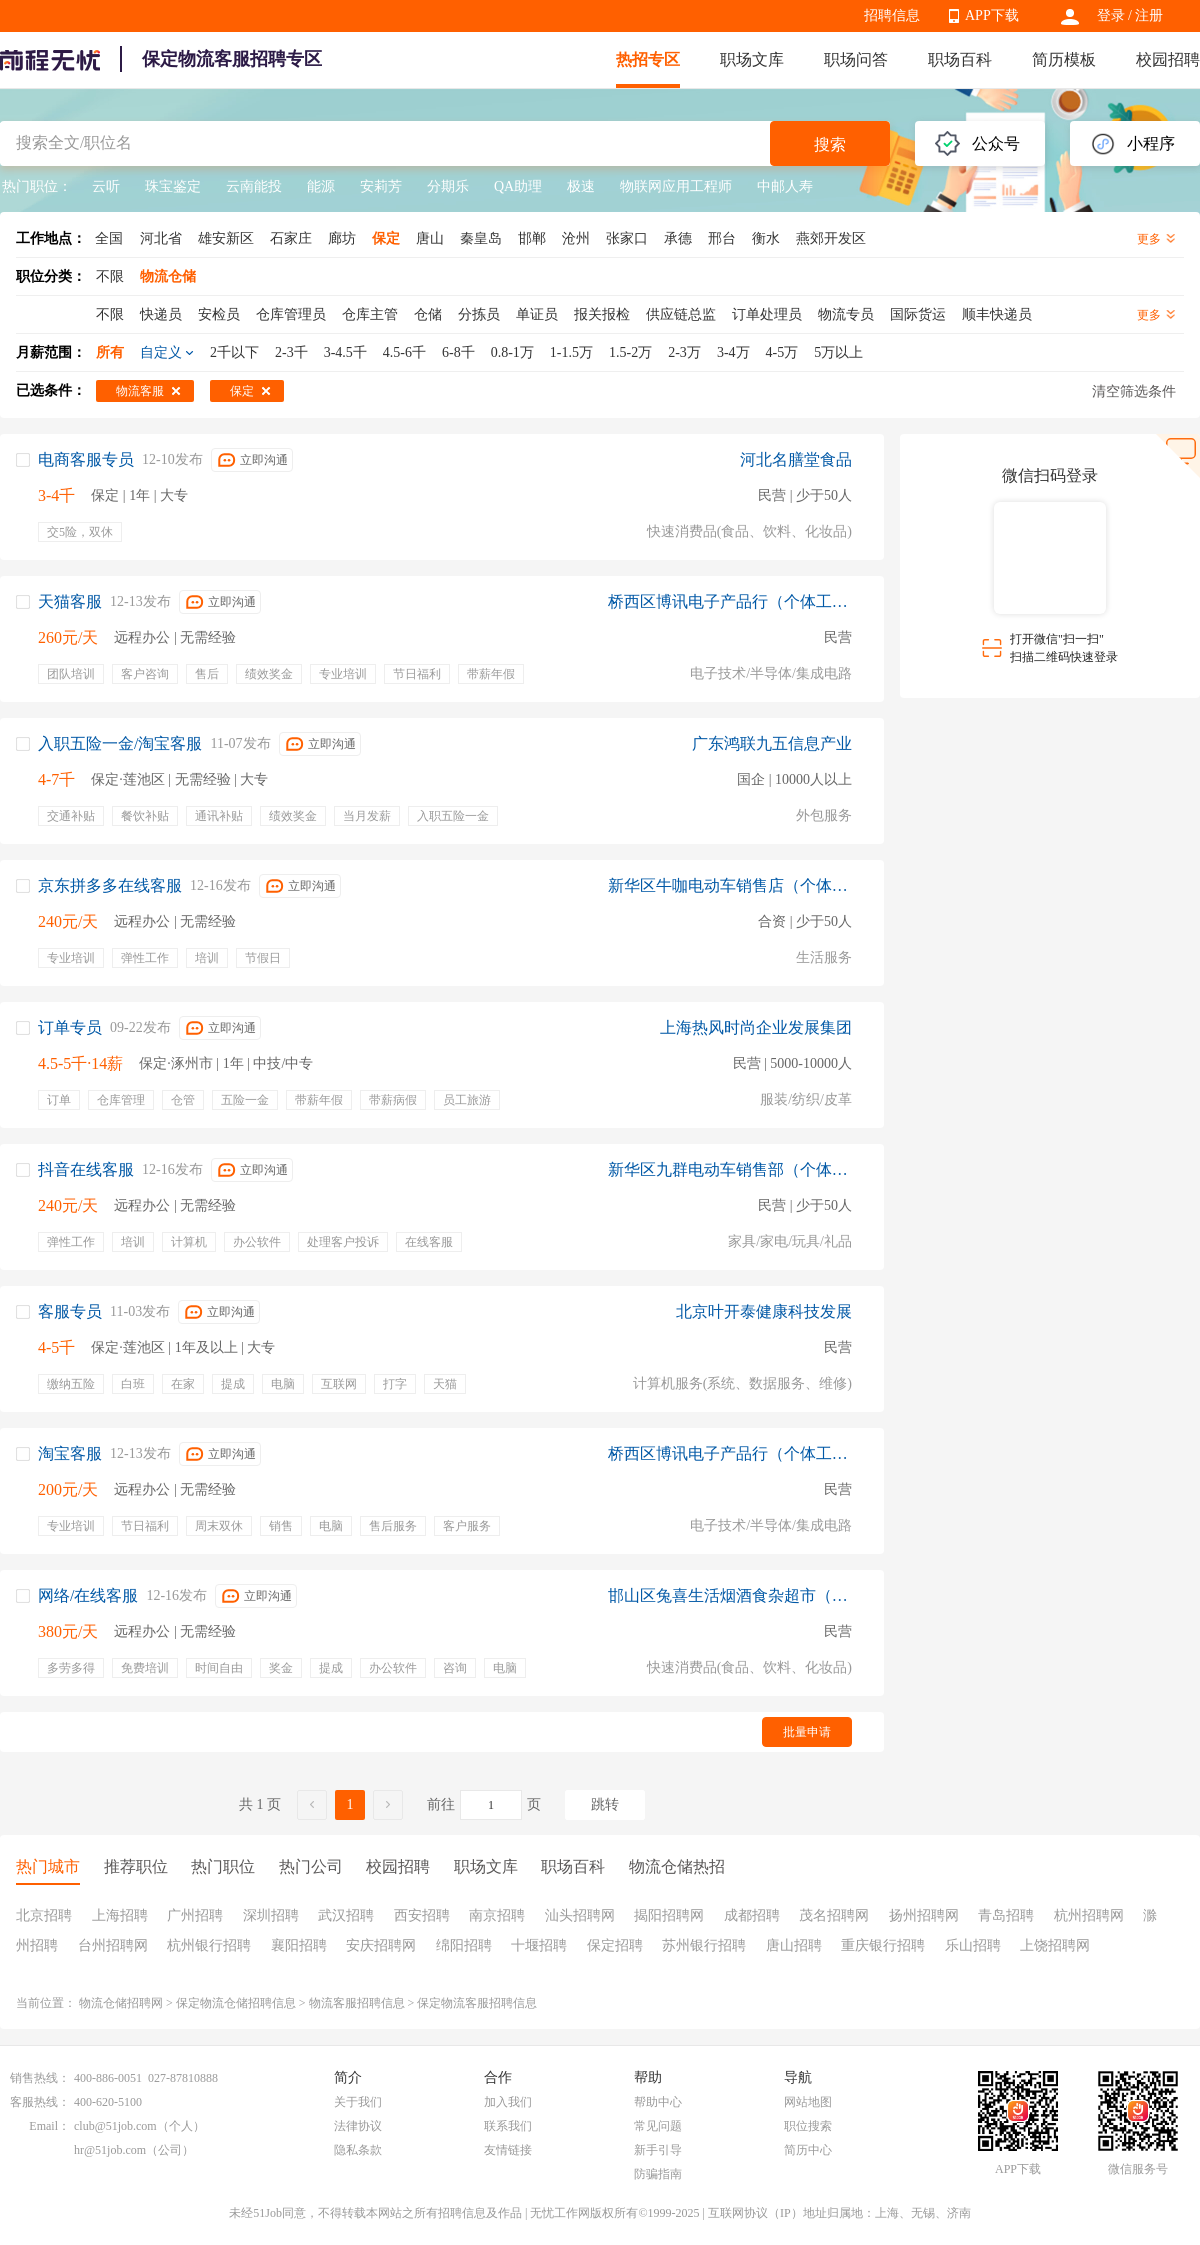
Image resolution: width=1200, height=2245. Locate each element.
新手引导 (658, 2150)
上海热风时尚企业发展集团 (756, 1027)
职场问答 (856, 59)
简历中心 (808, 2150)
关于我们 (358, 2102)
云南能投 (254, 186)
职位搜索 (808, 2126)
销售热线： (40, 2078)
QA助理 (518, 186)
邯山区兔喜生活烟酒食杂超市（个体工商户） (730, 1595)
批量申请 (807, 1732)
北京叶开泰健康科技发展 (764, 1311)
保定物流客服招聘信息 (477, 2003)
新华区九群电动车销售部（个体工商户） (730, 1169)
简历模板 (1064, 59)
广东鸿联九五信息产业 (772, 743)
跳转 (605, 1804)
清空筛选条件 (1134, 391)
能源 (321, 186)
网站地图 (808, 2102)
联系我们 (508, 2126)
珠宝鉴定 (173, 186)
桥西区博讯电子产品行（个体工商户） (730, 601)
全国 (109, 238)
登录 (1111, 15)
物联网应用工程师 (676, 186)
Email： (49, 2126)
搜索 (830, 144)
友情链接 (508, 2150)
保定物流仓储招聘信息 (236, 2003)
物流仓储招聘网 (121, 2003)
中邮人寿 (785, 186)
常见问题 (658, 2126)
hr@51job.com (110, 2150)
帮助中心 (658, 2102)
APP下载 (992, 15)
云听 (106, 186)
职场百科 (960, 59)
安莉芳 (381, 186)
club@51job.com (115, 2126)
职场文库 (752, 59)
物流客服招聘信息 (357, 2003)
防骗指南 (658, 2174)
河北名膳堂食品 (796, 459)
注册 (1149, 15)
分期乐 (448, 186)
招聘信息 (892, 15)
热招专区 (648, 59)
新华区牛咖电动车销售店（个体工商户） (730, 885)
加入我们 (508, 2102)
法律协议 (358, 2126)
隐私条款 (358, 2150)
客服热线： (40, 2102)
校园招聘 (1168, 59)
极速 (581, 186)
